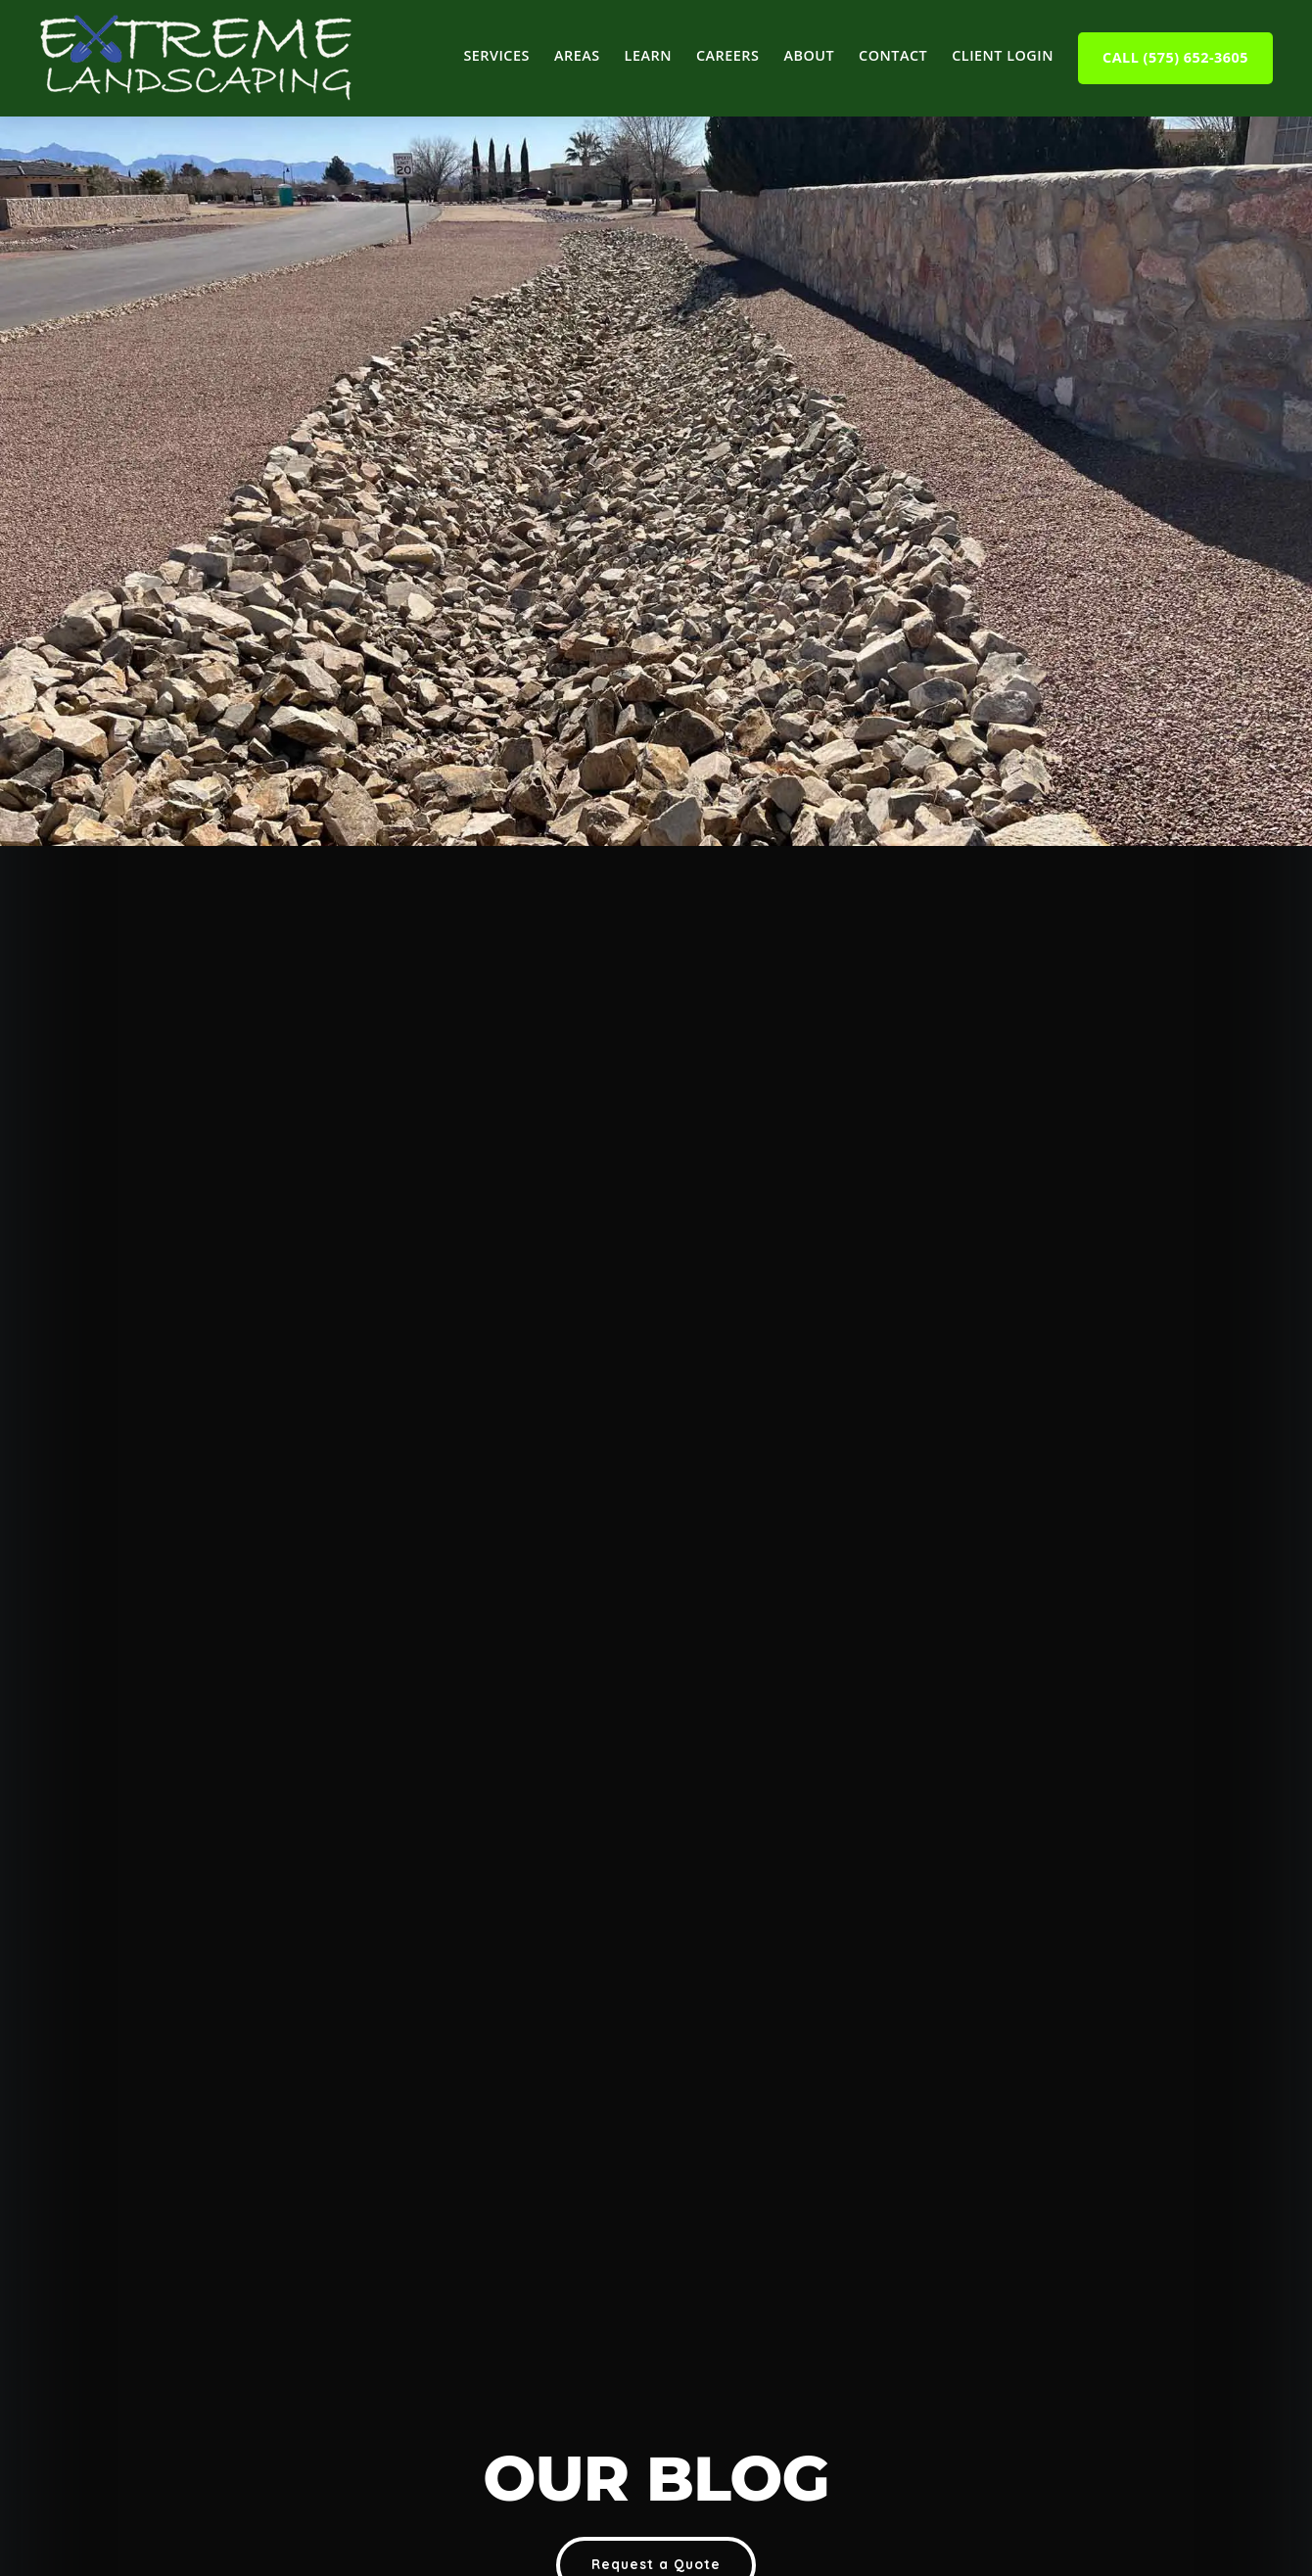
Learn (648, 55)
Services (496, 55)
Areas (577, 55)
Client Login (1003, 55)
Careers (728, 55)
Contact (893, 55)
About (808, 55)
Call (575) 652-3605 (1175, 57)
